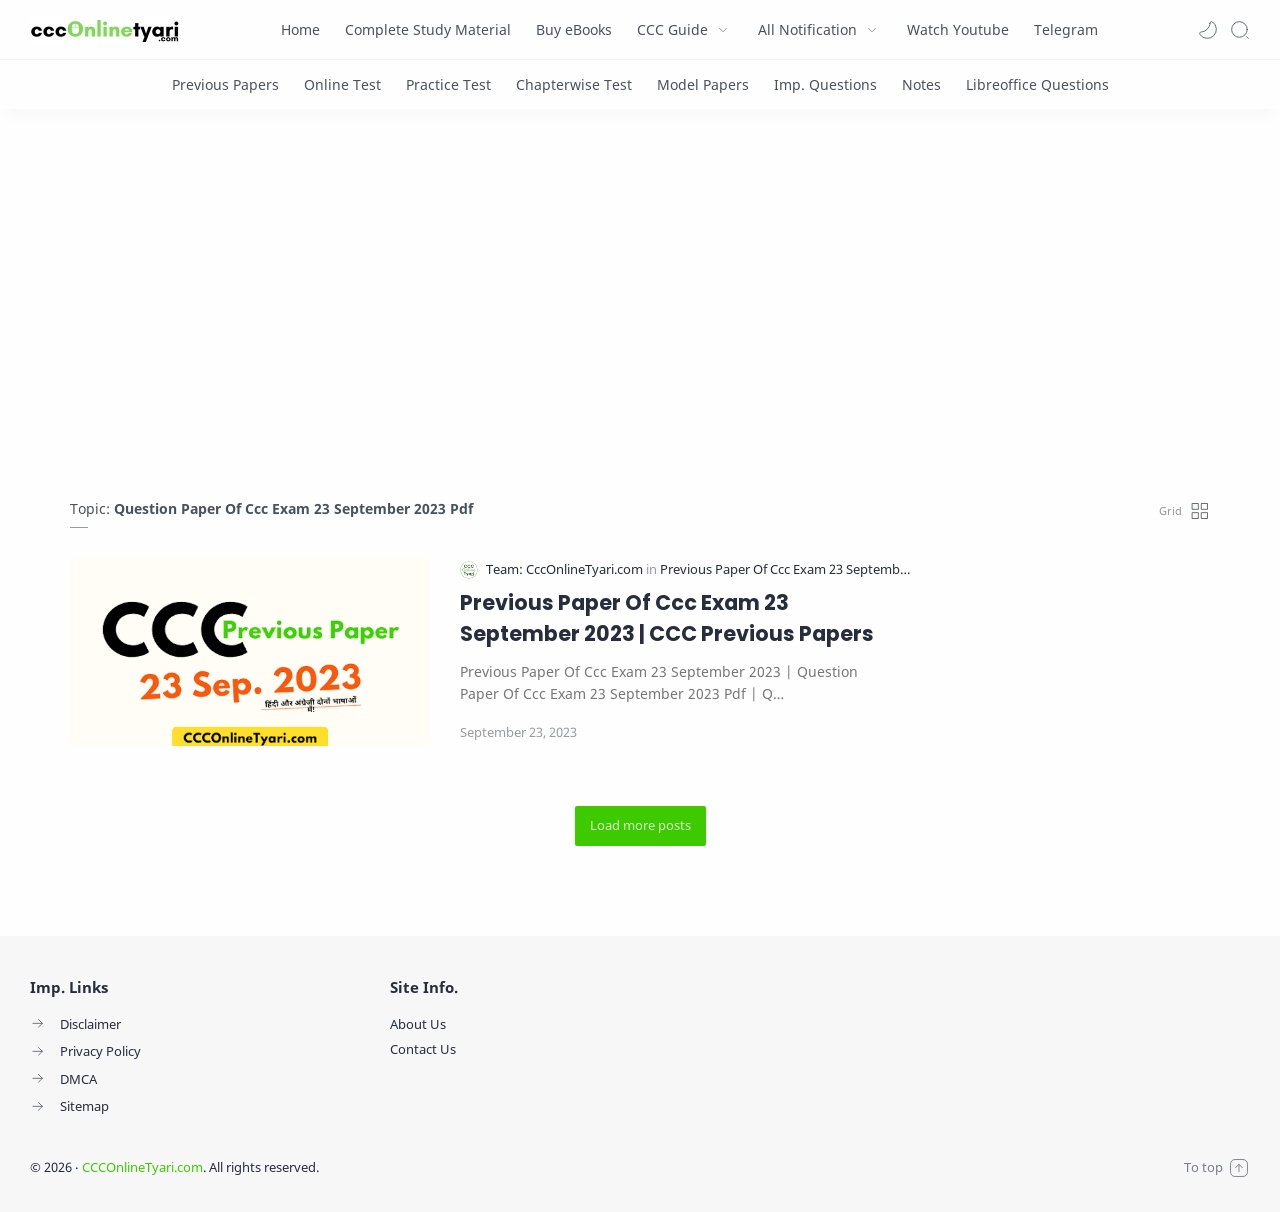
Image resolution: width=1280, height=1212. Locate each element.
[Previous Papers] (225, 84)
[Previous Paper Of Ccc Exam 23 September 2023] (801, 569)
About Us (418, 1024)
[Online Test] (342, 84)
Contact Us (423, 1049)
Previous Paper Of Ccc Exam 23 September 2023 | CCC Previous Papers (667, 618)
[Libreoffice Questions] (1037, 84)
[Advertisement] (640, 309)
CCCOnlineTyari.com (142, 1167)
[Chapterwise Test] (574, 84)
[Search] (1240, 30)
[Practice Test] (448, 84)
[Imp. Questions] (825, 84)
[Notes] (921, 84)
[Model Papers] (703, 84)
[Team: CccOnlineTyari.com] (566, 569)
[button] (1208, 30)
